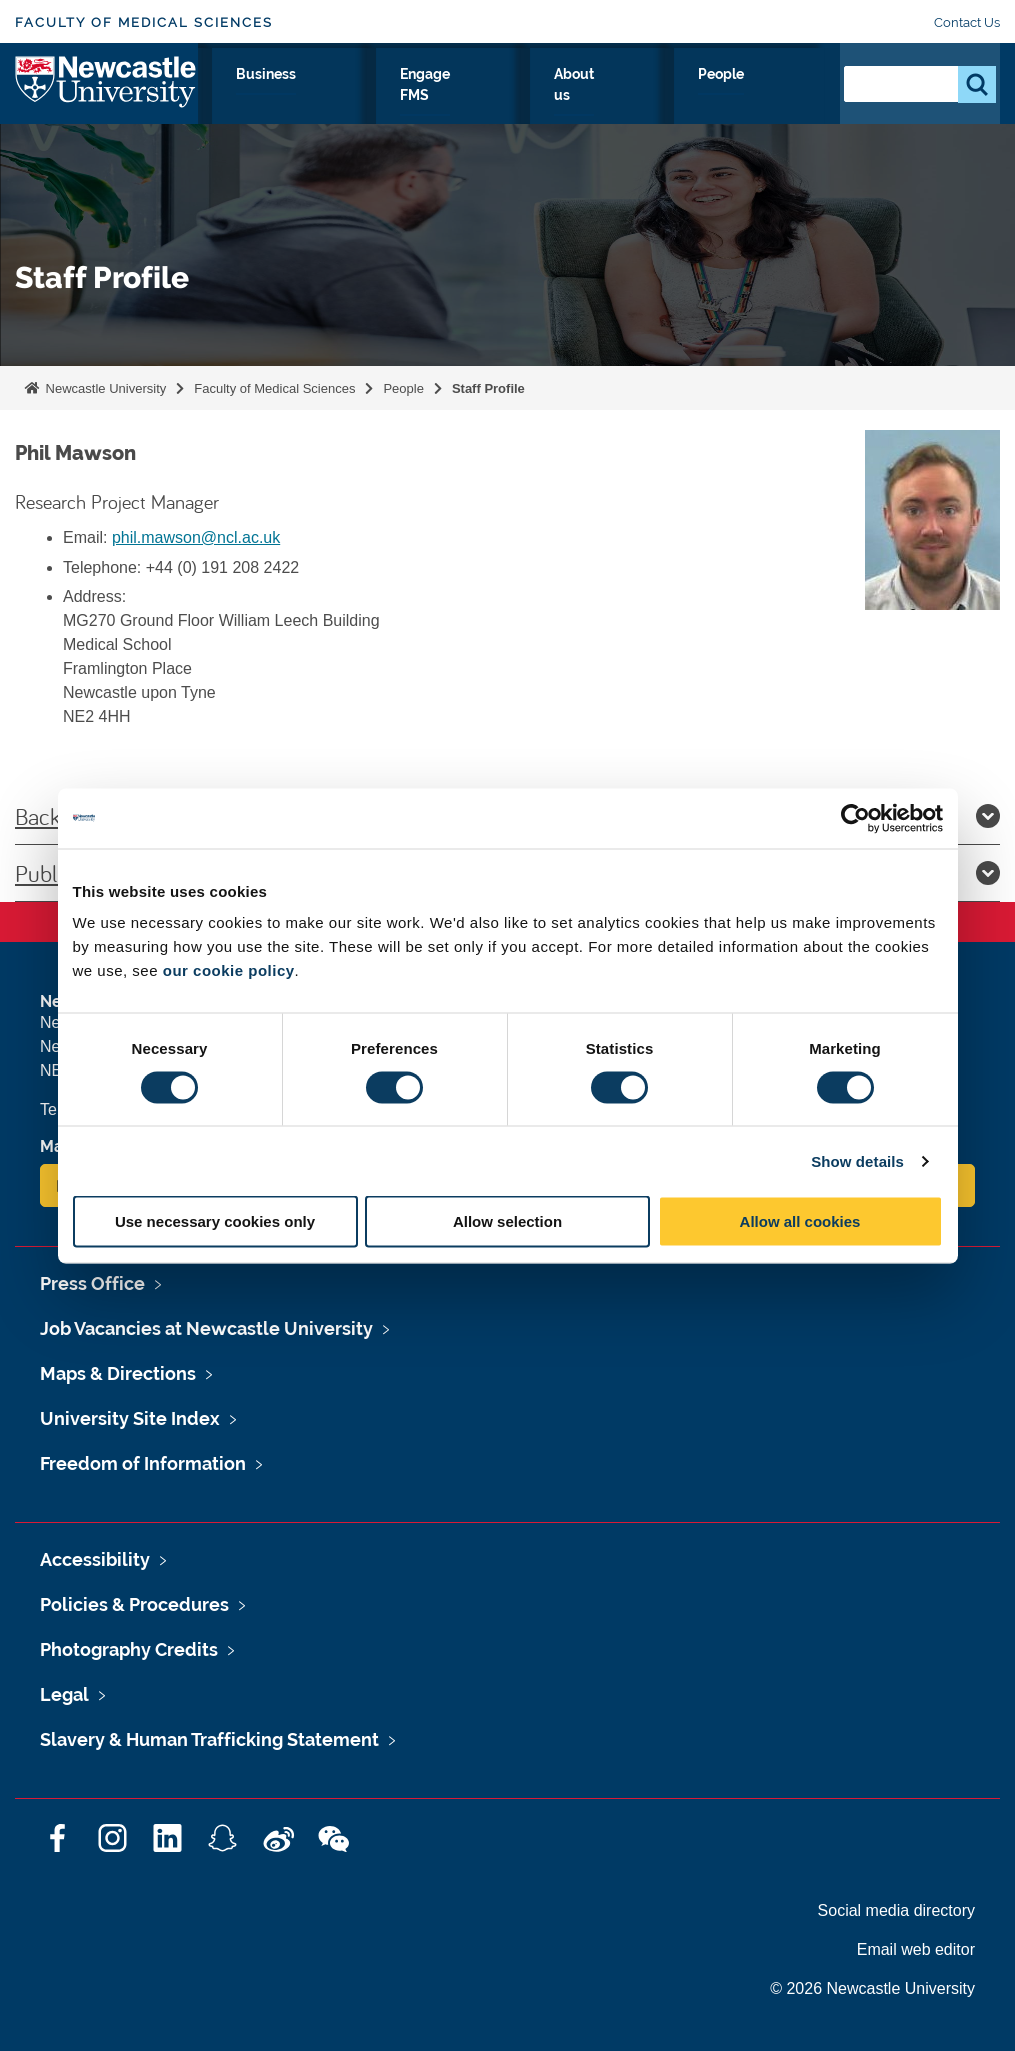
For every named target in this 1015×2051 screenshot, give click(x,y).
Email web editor (916, 1949)
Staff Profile (488, 388)
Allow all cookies (800, 1221)
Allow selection (507, 1221)
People (780, 97)
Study (321, 97)
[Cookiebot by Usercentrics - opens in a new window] (855, 818)
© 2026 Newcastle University (872, 1988)
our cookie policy (229, 970)
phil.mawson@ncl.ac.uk (196, 537)
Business (516, 97)
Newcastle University (104, 388)
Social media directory (896, 1910)
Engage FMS (612, 109)
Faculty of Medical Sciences (144, 22)
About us (697, 109)
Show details (857, 1160)
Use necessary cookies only (215, 1221)
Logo (106, 104)
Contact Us (967, 22)
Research (230, 97)
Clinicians (413, 97)
